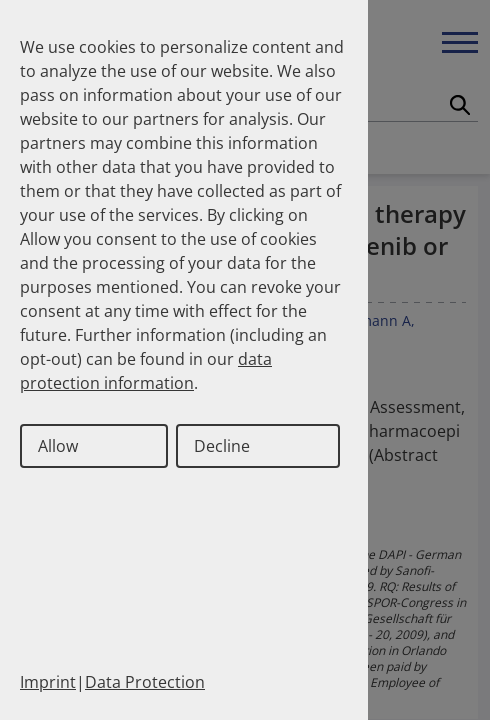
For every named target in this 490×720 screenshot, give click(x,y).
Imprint (48, 682)
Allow (58, 446)
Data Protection (145, 682)
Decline (222, 446)
